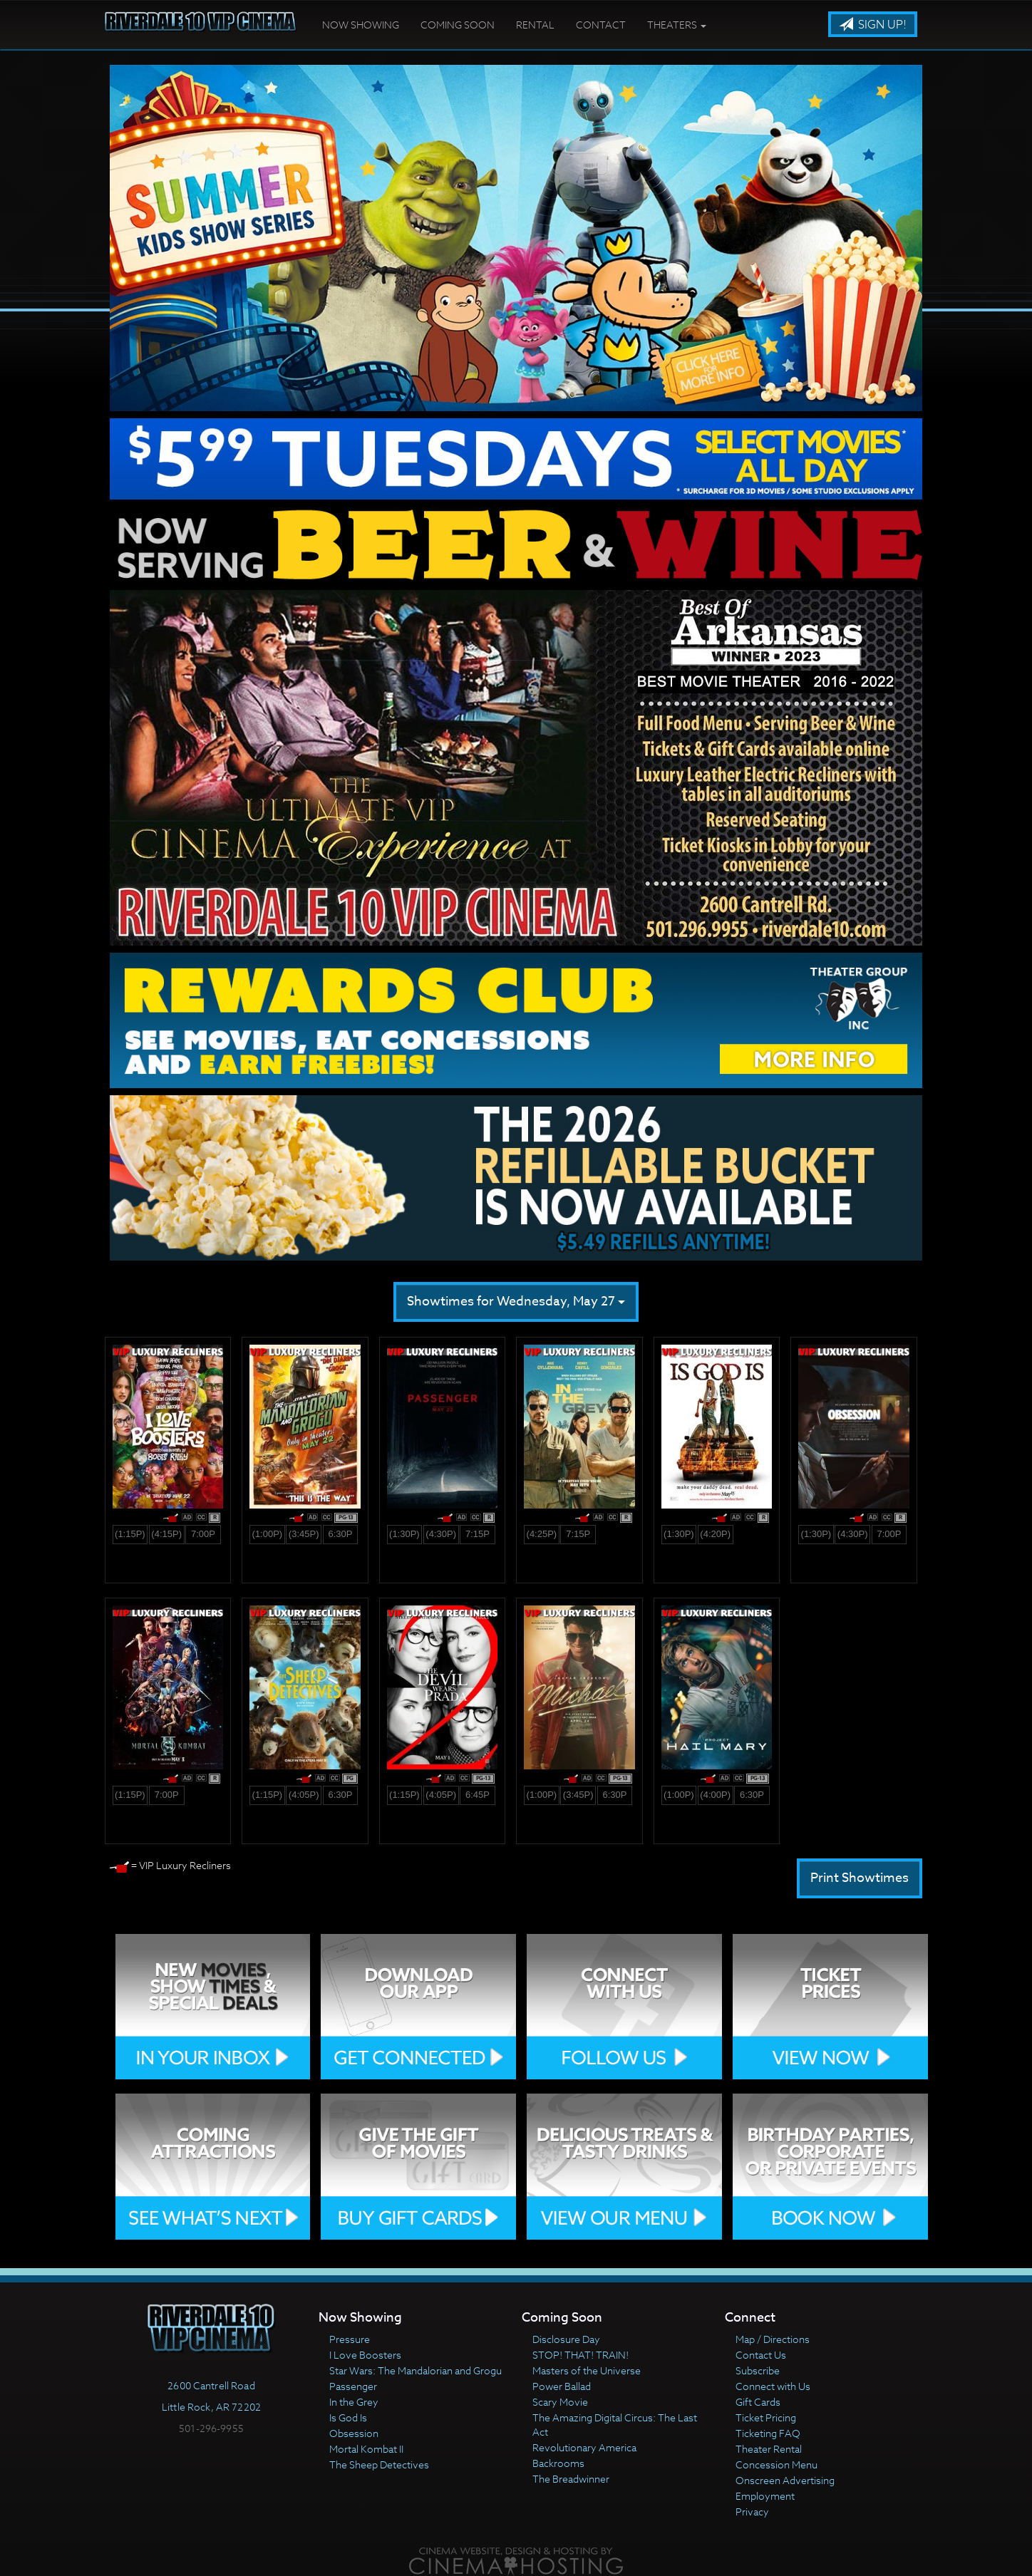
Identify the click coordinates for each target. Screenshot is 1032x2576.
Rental (535, 24)
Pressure (349, 2339)
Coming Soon (457, 24)
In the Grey (353, 2402)
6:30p (340, 1533)
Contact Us (761, 2355)
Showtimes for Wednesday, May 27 (516, 1301)
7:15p (477, 1533)
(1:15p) (130, 1533)
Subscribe (758, 2370)
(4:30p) (440, 1533)
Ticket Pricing (766, 2417)
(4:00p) (715, 1794)
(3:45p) (304, 1533)
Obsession (353, 2433)
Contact (601, 24)
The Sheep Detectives (379, 2464)
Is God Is (348, 2417)
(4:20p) (715, 1533)
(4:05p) (304, 1794)
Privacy (752, 2511)
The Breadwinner (570, 2479)
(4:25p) (542, 1533)
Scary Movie (560, 2402)
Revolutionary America (584, 2447)
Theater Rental (769, 2449)
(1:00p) (267, 1533)
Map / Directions (773, 2339)
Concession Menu (776, 2464)
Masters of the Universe (586, 2370)
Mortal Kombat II (366, 2449)
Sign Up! (873, 24)
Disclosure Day (566, 2339)
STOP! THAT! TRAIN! (580, 2355)
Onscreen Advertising (785, 2480)
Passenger (353, 2386)
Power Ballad (561, 2386)
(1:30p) (404, 1533)
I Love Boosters (365, 2355)
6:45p (477, 1794)
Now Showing (360, 24)
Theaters (676, 24)
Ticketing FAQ (768, 2433)
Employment (765, 2496)
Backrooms (558, 2463)
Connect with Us (773, 2386)
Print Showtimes (859, 1878)
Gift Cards (758, 2402)
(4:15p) (166, 1533)
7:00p (203, 1533)
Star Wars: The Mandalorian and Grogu (415, 2370)
